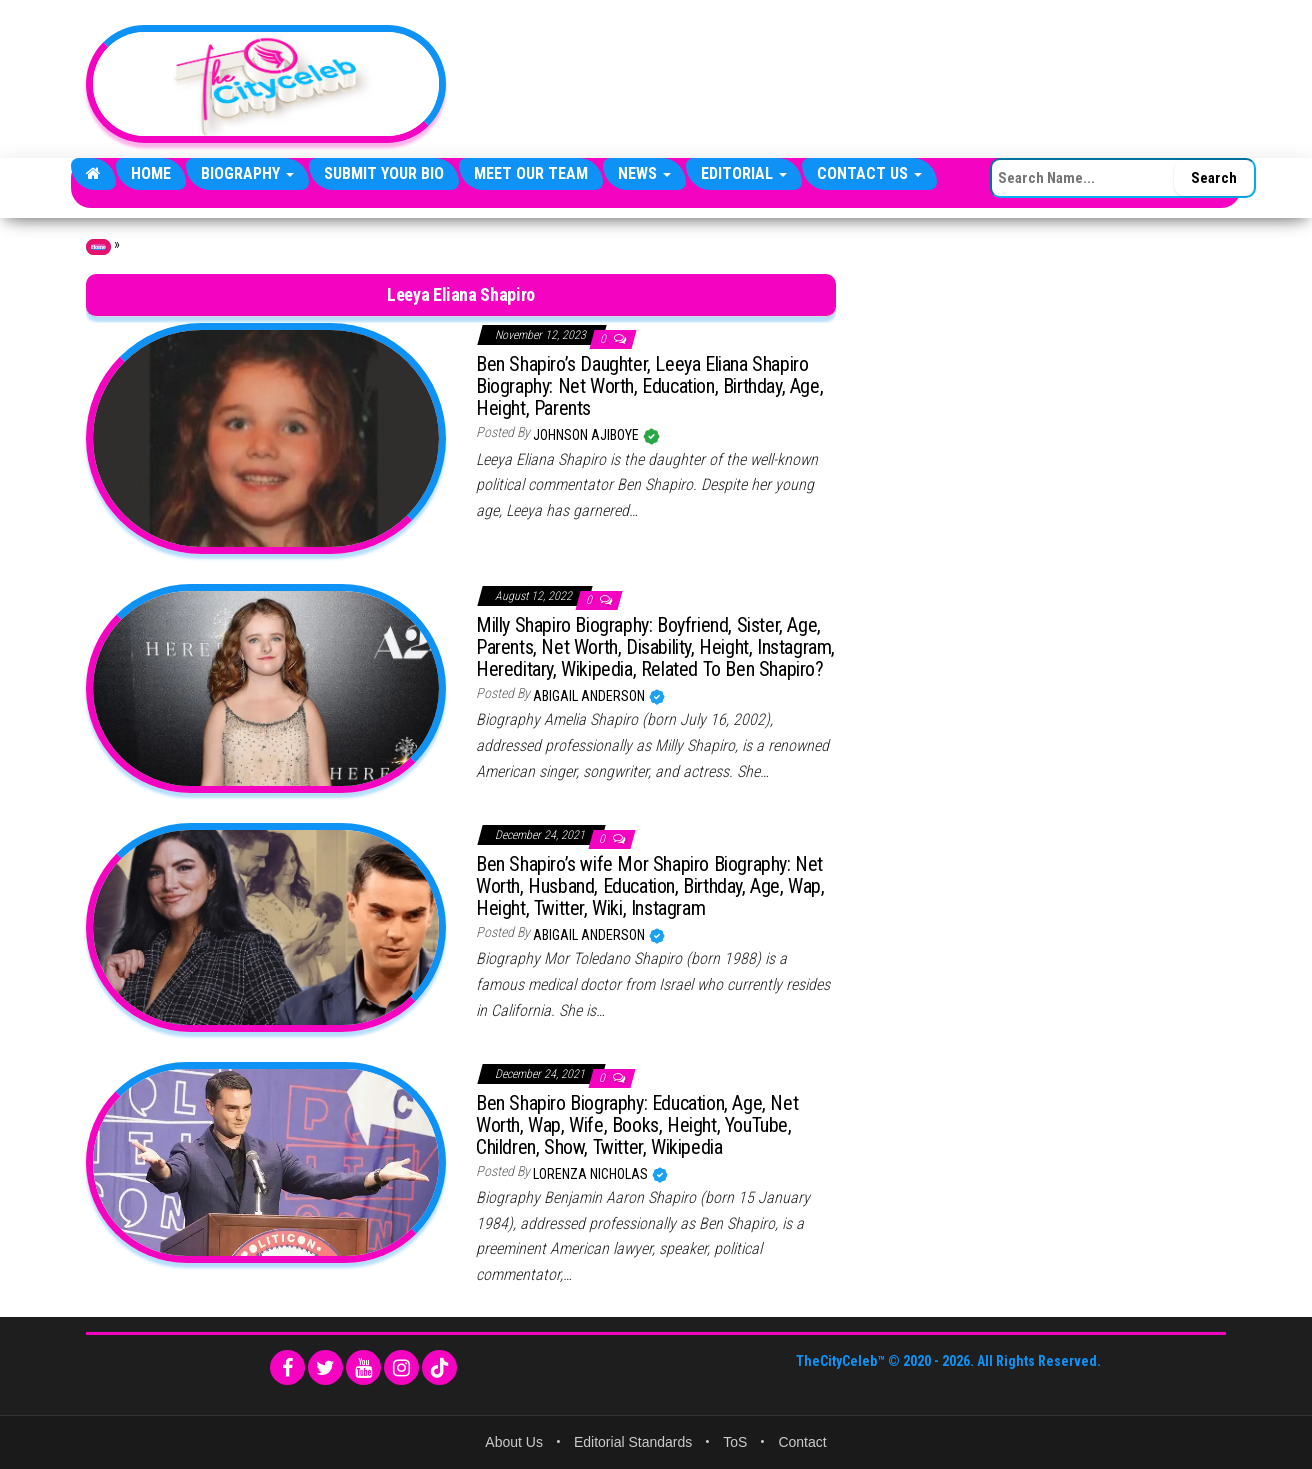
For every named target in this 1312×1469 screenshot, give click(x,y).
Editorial (744, 173)
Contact (802, 1442)
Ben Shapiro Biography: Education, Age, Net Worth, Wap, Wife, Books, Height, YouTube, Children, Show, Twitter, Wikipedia (637, 1125)
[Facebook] (287, 1367)
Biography (247, 173)
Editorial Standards (633, 1442)
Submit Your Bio (384, 173)
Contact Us (869, 173)
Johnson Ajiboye (587, 435)
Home (151, 173)
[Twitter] (325, 1367)
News (644, 173)
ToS (735, 1442)
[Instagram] (401, 1367)
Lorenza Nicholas (592, 1174)
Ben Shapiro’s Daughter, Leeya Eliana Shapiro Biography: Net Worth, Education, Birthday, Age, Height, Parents (649, 386)
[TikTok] (439, 1367)
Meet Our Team (531, 173)
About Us (514, 1442)
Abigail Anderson (590, 696)
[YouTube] (363, 1367)
